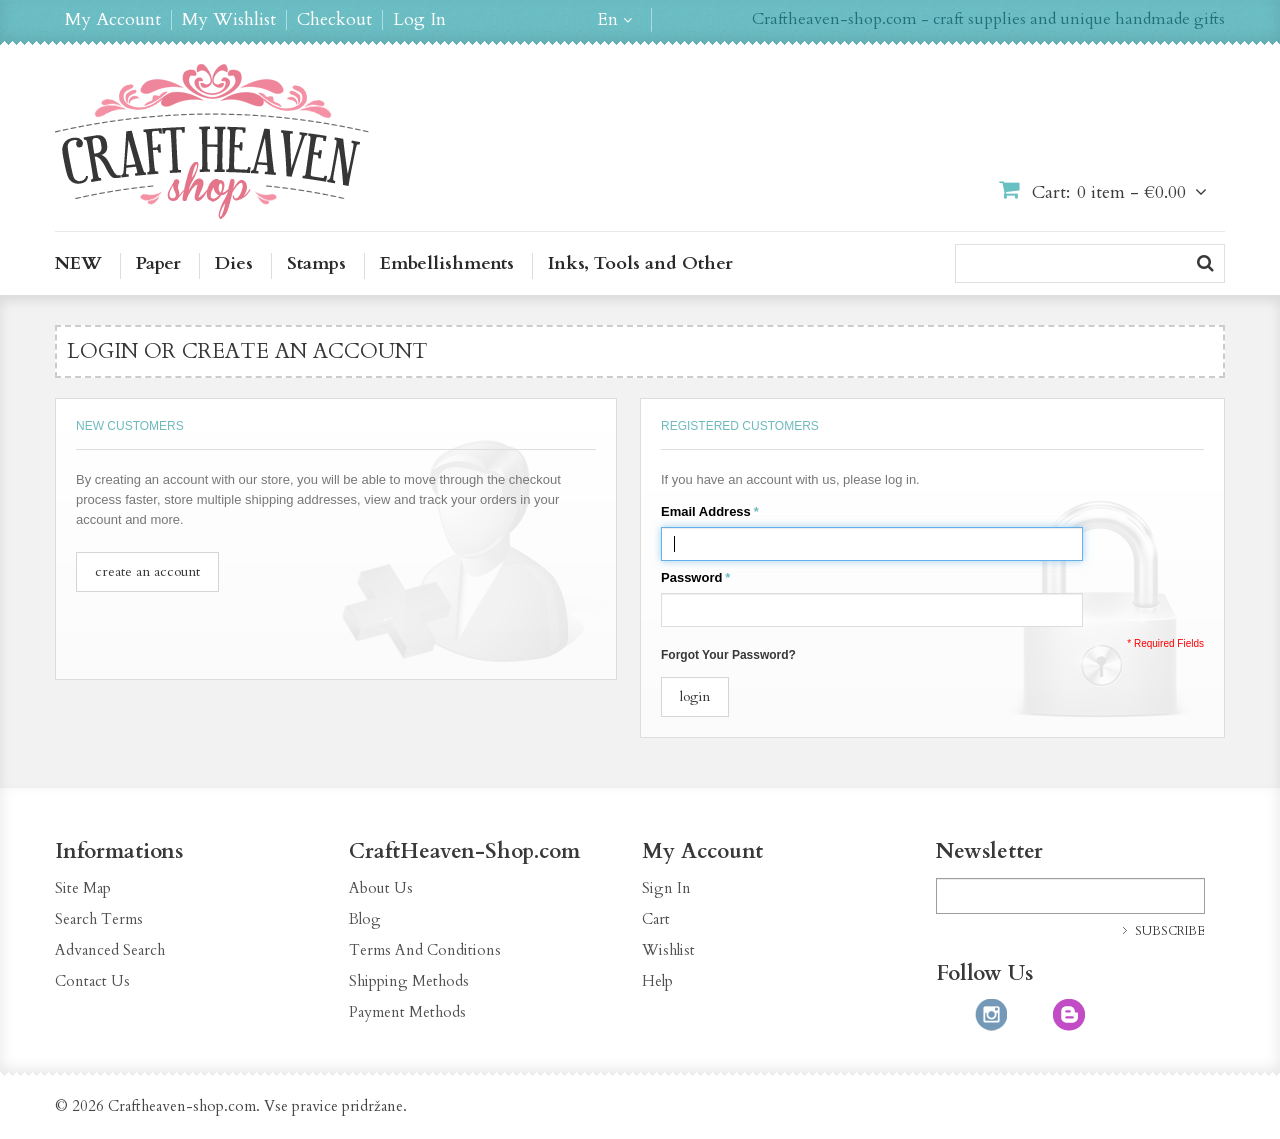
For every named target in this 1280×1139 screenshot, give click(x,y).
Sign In (666, 888)
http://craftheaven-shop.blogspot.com (1069, 1015)
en (607, 20)
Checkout (334, 20)
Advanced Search (110, 950)
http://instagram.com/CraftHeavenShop (991, 1015)
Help (657, 981)
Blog (365, 919)
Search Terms (99, 919)
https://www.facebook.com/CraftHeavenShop (952, 1015)
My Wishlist (229, 20)
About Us (381, 888)
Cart (656, 919)
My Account (113, 20)
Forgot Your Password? (728, 655)
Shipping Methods (409, 981)
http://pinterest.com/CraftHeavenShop (1030, 1015)
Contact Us (92, 981)
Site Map (83, 888)
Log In (419, 20)
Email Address (706, 512)
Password (691, 578)
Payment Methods (407, 1012)
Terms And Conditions (425, 950)
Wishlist (668, 950)
